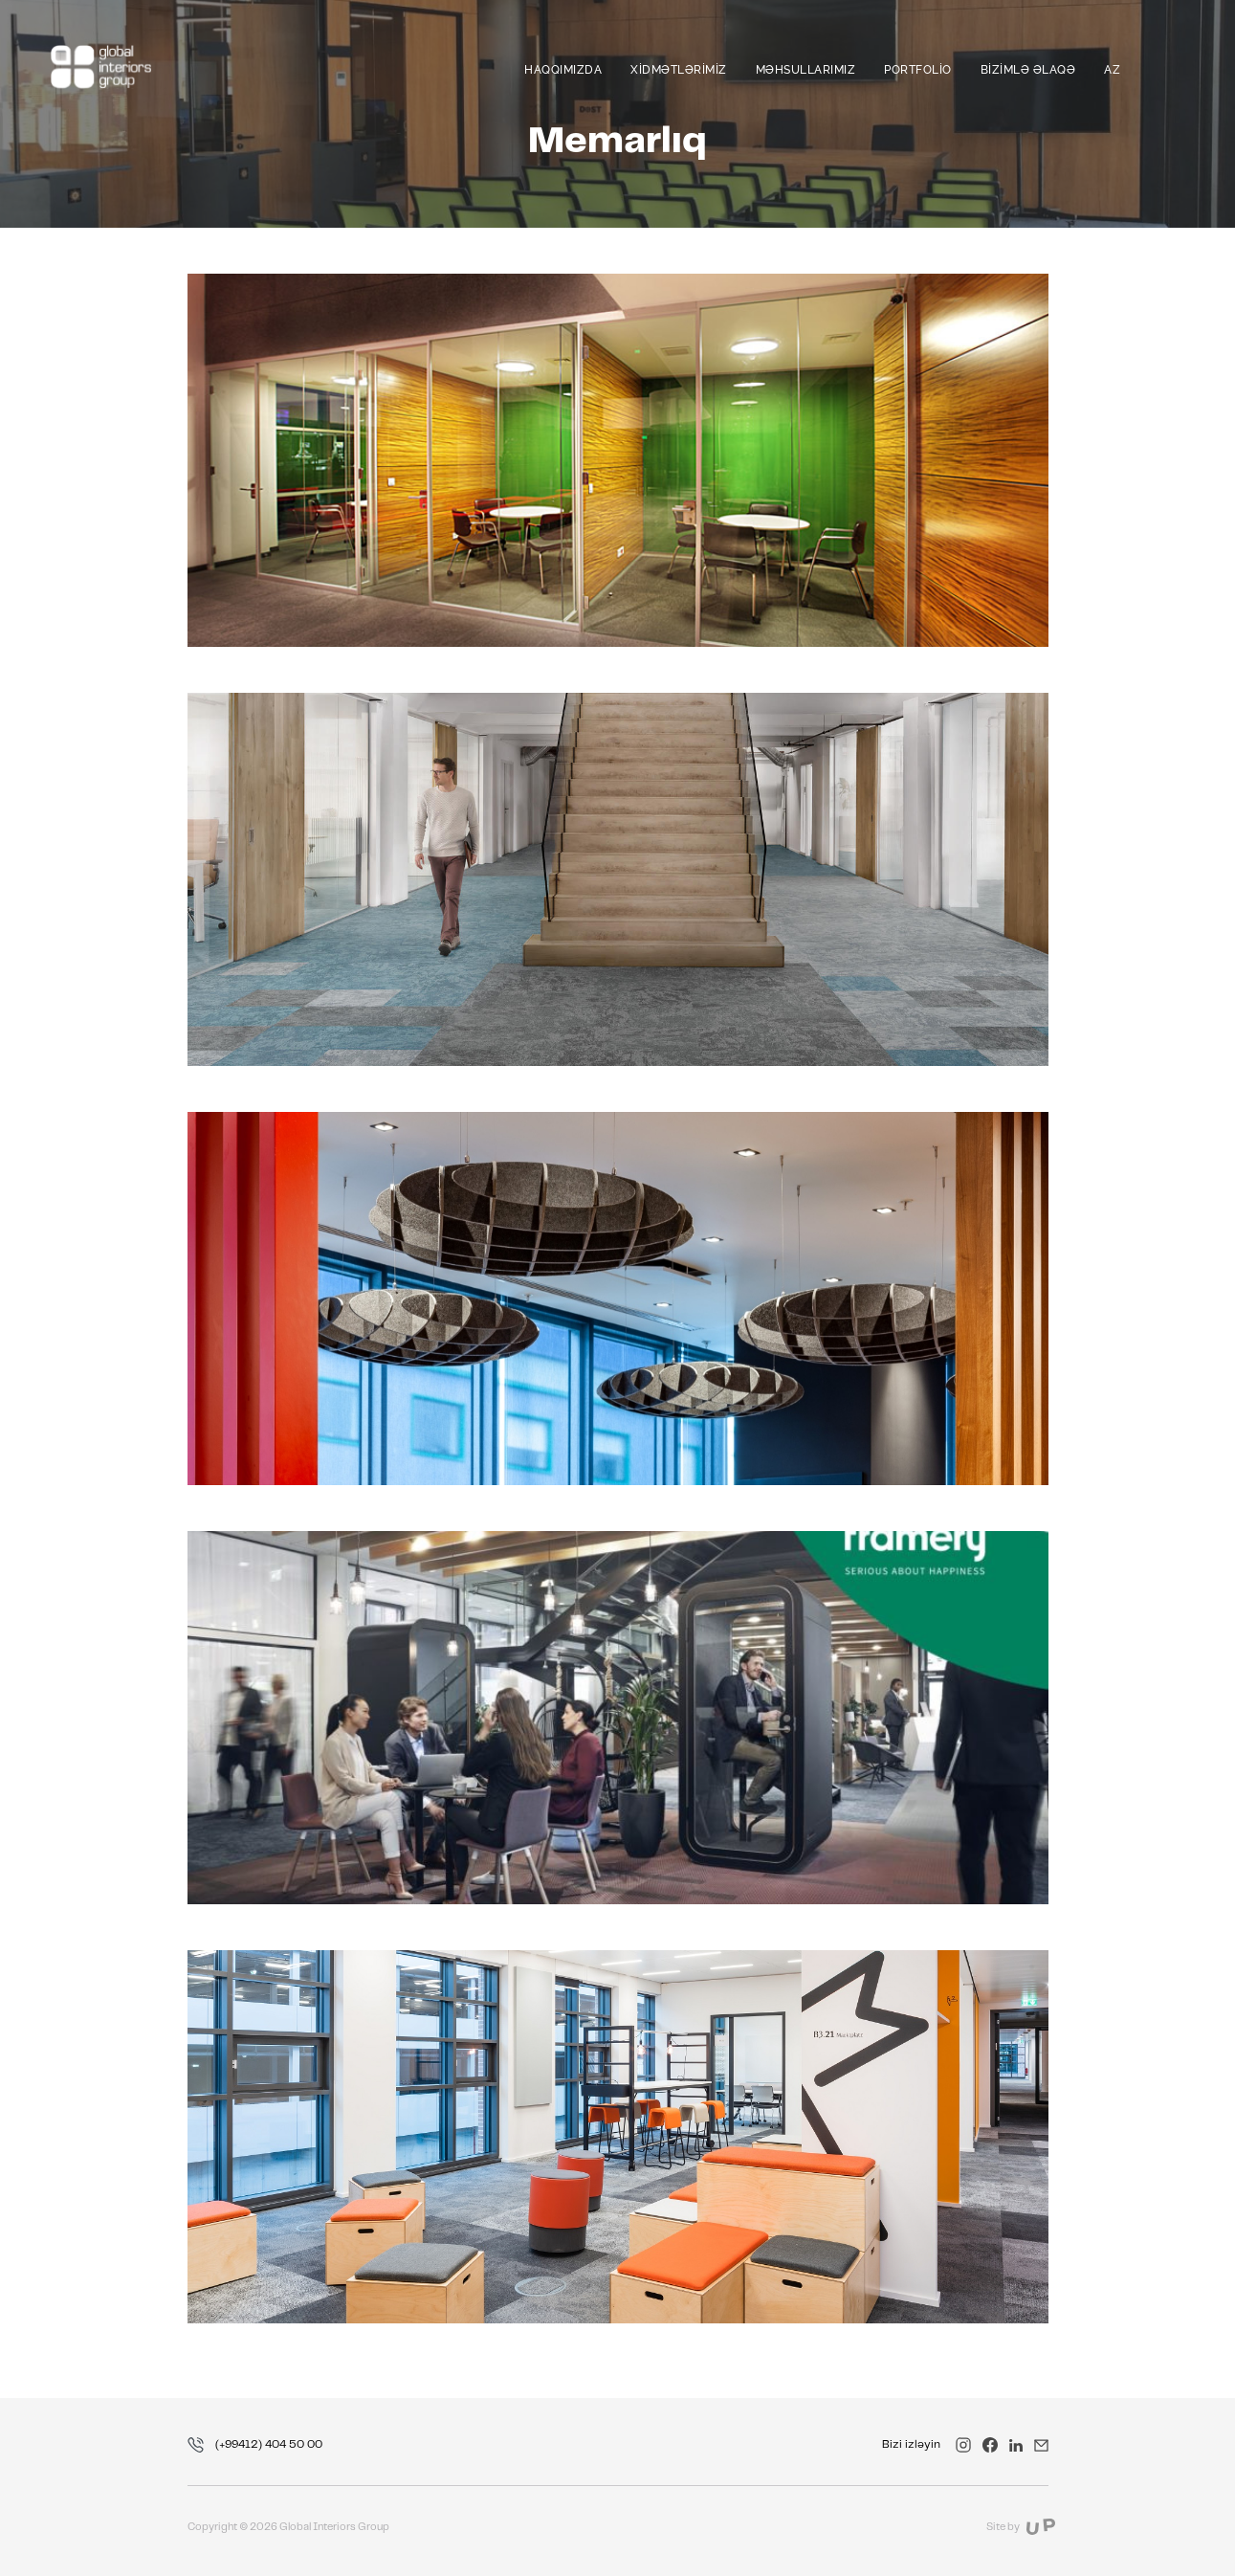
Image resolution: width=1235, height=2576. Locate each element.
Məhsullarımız (806, 70)
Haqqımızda (563, 70)
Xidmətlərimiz (678, 70)
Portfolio (918, 70)
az (1112, 70)
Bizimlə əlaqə (1028, 70)
